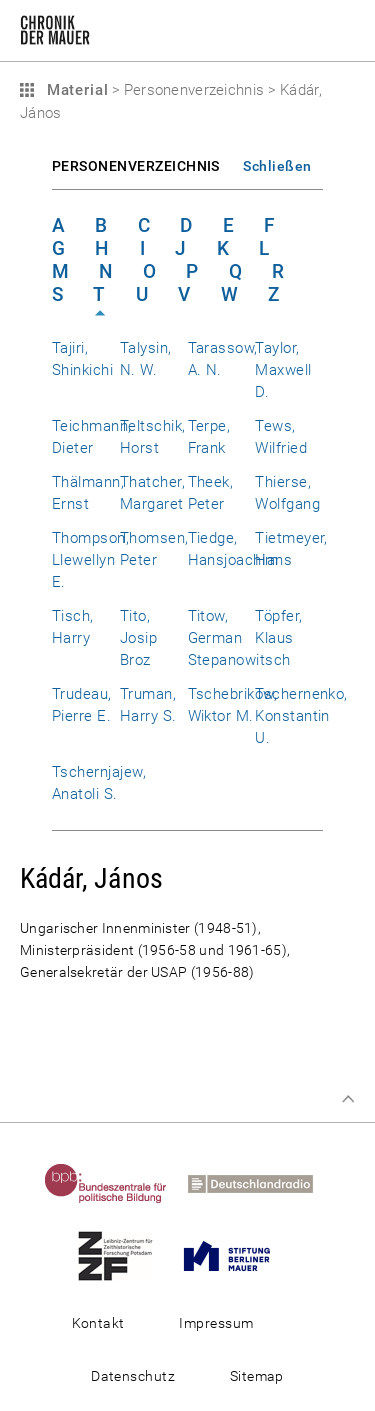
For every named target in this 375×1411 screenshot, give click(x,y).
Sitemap (257, 1376)
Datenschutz (133, 1376)
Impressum (216, 1323)
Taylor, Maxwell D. (283, 370)
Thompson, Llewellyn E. (90, 560)
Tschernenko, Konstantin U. (301, 716)
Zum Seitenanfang (348, 1099)
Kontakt (98, 1323)
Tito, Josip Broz (138, 638)
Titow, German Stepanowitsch (239, 638)
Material (75, 90)
